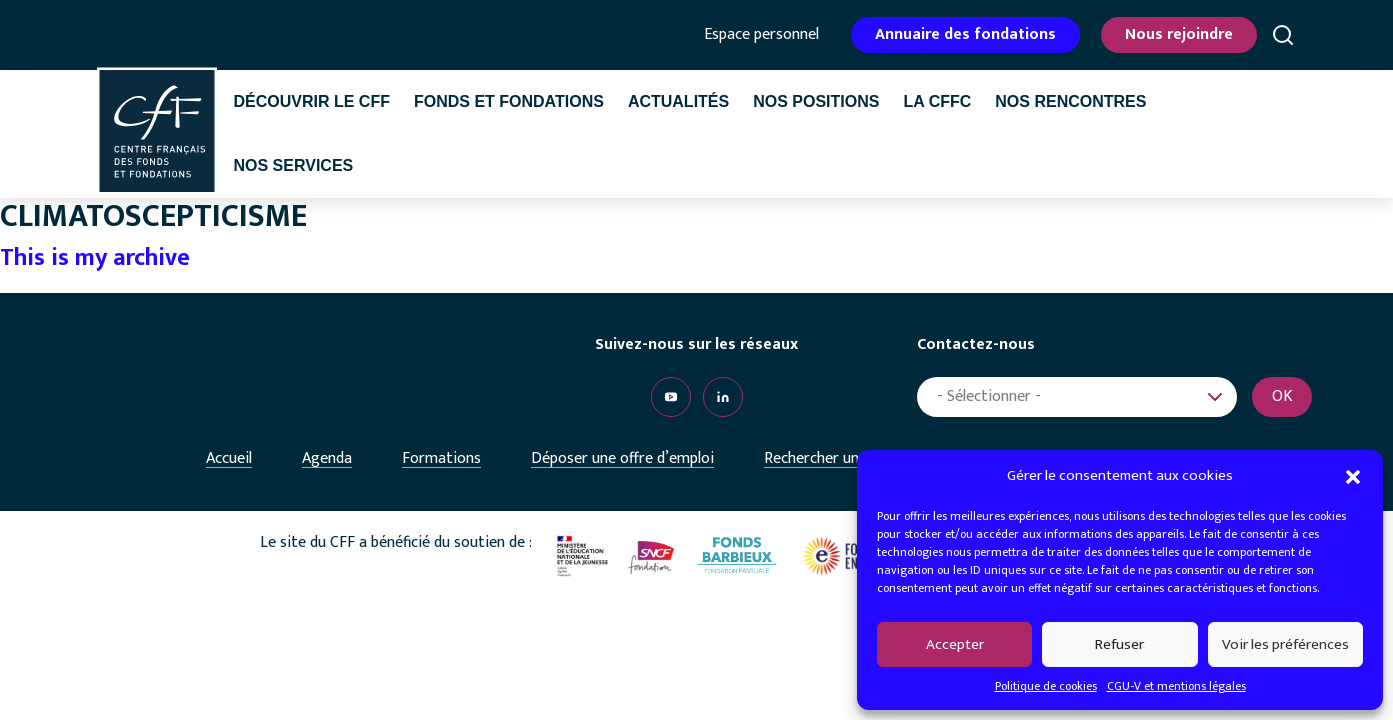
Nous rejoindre (1179, 34)
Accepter (955, 644)
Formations (441, 458)
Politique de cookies (1046, 686)
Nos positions (816, 101)
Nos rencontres (1070, 101)
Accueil (229, 458)
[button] (1353, 476)
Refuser (1119, 644)
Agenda (327, 458)
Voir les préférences (1285, 644)
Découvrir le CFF (312, 101)
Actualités (678, 101)
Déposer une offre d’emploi (622, 458)
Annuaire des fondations (965, 34)
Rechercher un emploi (836, 458)
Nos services (294, 165)
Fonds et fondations (509, 101)
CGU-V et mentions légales (1176, 686)
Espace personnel (761, 35)
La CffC (937, 101)
